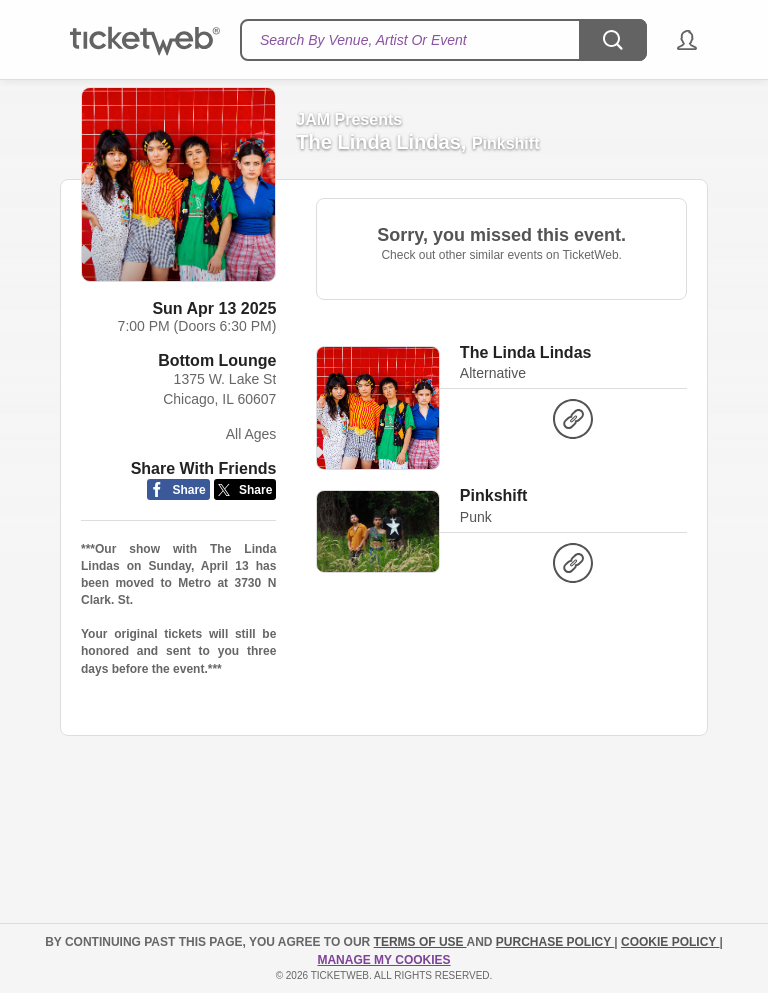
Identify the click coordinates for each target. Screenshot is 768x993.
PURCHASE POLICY (555, 942)
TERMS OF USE (420, 942)
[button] (677, 40)
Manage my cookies (383, 960)
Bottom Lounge (217, 360)
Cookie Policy (670, 942)
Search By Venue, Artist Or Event (363, 40)
